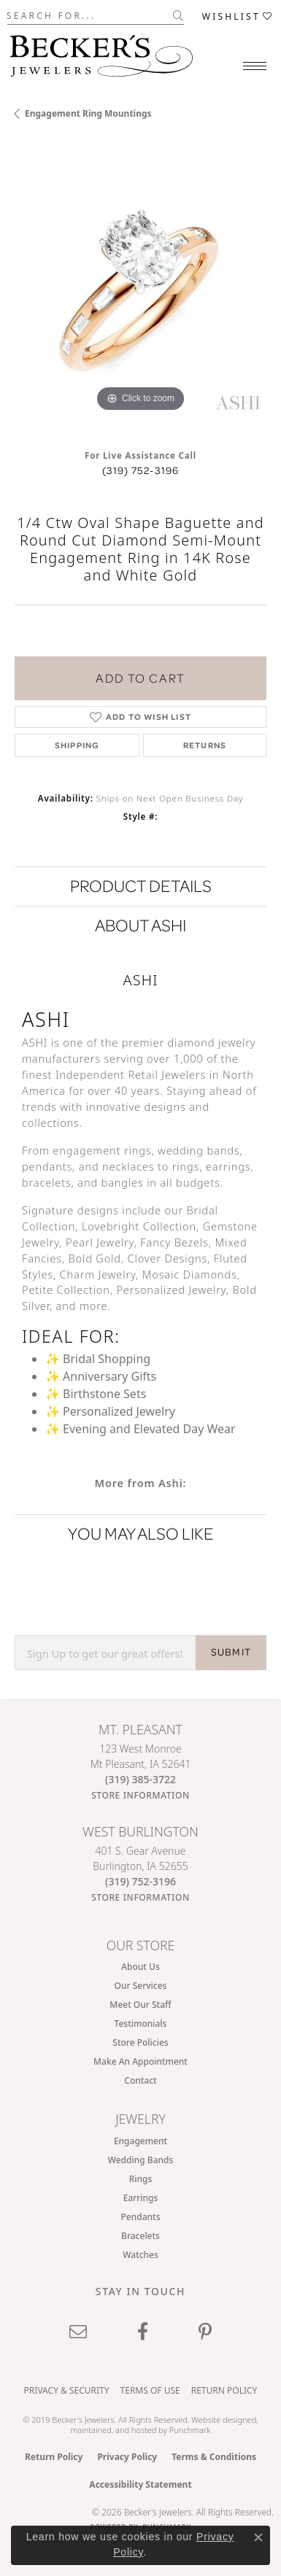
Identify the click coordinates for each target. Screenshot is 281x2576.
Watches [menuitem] (140, 2255)
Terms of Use (150, 2390)
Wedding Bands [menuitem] (141, 2160)
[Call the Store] (140, 1779)
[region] (140, 290)
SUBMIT (231, 1652)
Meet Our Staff (140, 2004)
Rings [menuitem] (141, 2179)
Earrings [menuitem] (140, 2198)
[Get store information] (140, 1795)
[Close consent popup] (258, 2537)
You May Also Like (141, 1533)
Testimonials (141, 2023)
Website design (219, 2419)
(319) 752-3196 (141, 470)
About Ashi (140, 925)
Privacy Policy (127, 2457)
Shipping (77, 745)
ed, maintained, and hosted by (164, 2424)
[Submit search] (178, 15)
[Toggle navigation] (254, 66)
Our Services (141, 1985)
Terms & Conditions (214, 2457)
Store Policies (140, 2042)
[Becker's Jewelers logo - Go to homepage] (101, 52)
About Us (140, 1966)
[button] (238, 16)
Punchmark (190, 2429)
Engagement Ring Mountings (88, 113)
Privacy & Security (66, 2390)
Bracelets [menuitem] (140, 2236)
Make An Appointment (140, 2061)
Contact (140, 2080)
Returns (204, 745)
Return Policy (224, 2390)
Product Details (141, 886)
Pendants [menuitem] (141, 2217)
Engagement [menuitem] (140, 2141)
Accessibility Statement (140, 2484)
